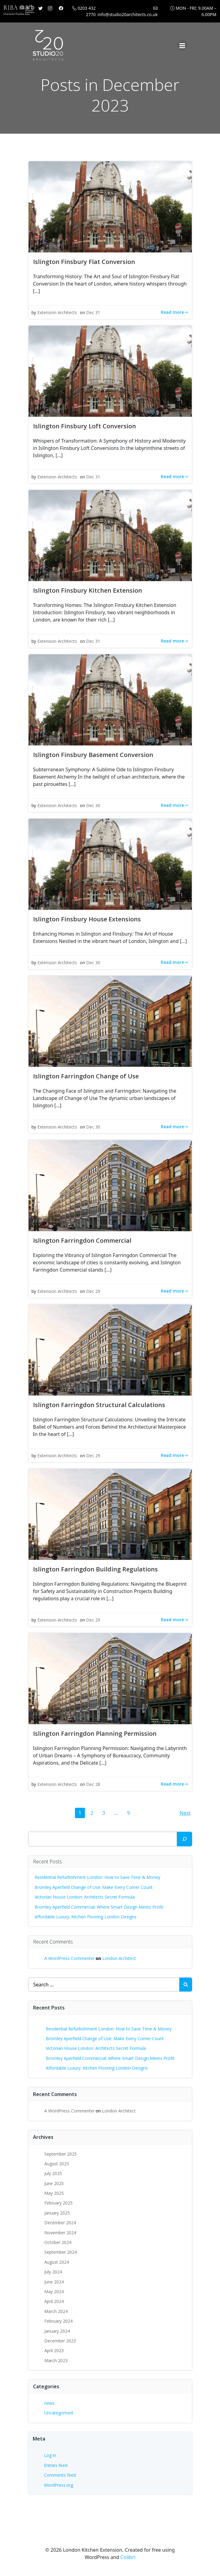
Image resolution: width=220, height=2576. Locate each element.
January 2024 (57, 2331)
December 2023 (60, 2341)
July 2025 (53, 2173)
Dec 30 (93, 805)
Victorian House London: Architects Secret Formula (85, 1897)
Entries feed (55, 2465)
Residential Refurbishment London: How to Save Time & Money (97, 1877)
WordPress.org (58, 2485)
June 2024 (54, 2282)
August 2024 (56, 2262)
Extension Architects (57, 312)
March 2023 (56, 2360)
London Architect (119, 1958)
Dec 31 (93, 312)
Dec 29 (93, 1291)
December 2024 (60, 2222)
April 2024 (54, 2301)
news (49, 2403)
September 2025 (60, 2154)
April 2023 (54, 2350)
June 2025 (54, 2183)
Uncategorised (58, 2413)
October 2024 (57, 2242)
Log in (50, 2455)
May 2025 (54, 2193)
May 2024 (54, 2291)
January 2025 (57, 2213)
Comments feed (60, 2475)
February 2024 (58, 2321)
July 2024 (53, 2272)
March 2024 (56, 2311)
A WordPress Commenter (69, 1958)
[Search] (184, 1839)
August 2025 (56, 2164)
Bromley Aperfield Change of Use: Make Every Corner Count (94, 1887)
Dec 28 (93, 1784)
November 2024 (60, 2232)
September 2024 (60, 2252)
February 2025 (58, 2203)
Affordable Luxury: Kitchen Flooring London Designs (86, 1917)
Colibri (127, 2557)
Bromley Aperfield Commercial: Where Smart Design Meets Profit (99, 1907)
